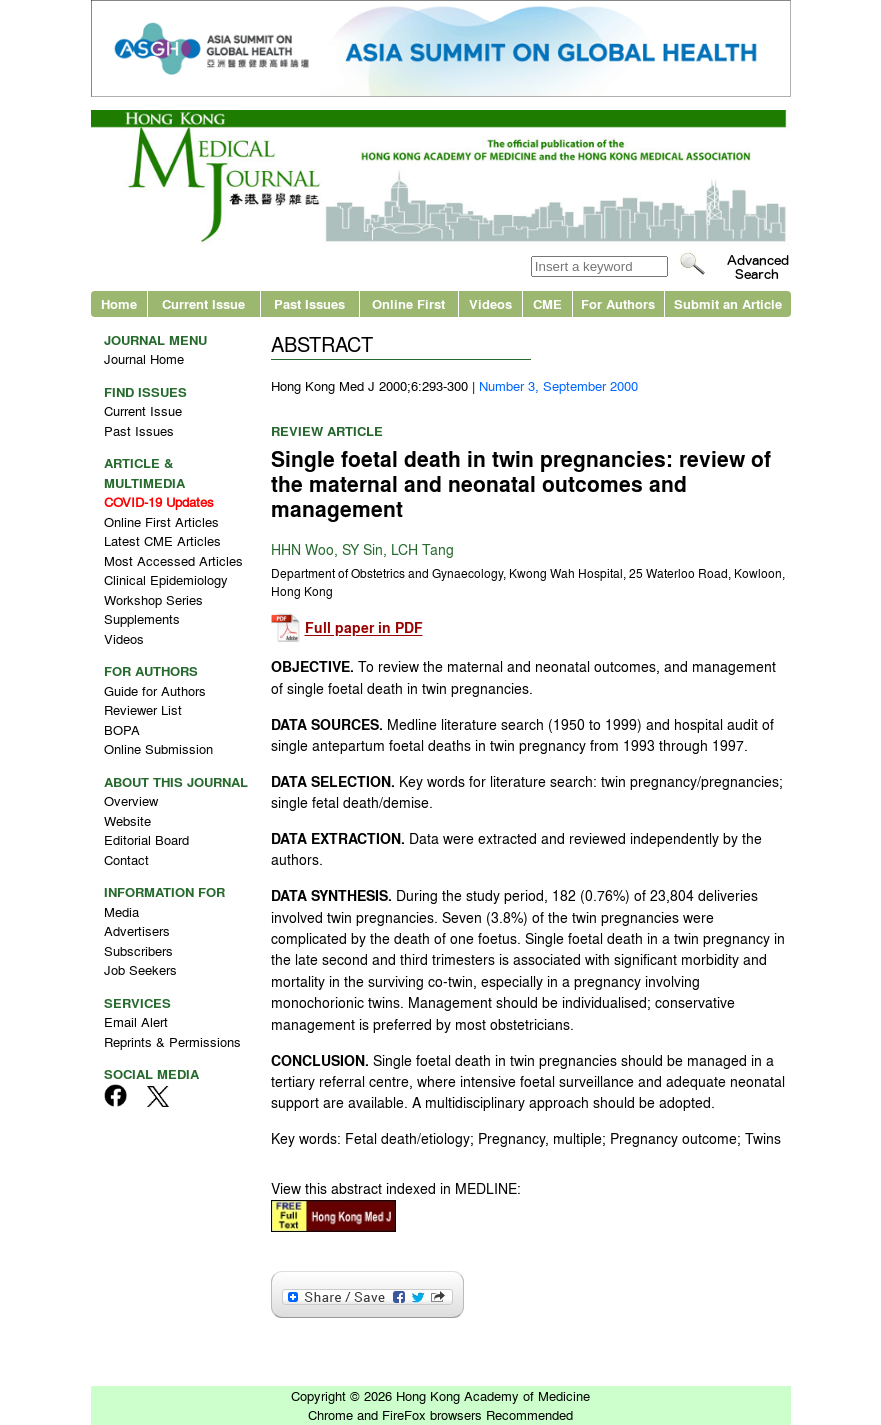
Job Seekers (140, 969)
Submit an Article (728, 303)
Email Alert (136, 1021)
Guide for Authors (155, 690)
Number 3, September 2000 (558, 385)
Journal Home (144, 358)
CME (547, 303)
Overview (131, 800)
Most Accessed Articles (173, 560)
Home (119, 303)
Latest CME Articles (162, 540)
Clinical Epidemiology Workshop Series (166, 589)
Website (127, 820)
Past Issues (309, 303)
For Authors (618, 303)
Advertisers (137, 930)
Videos (490, 303)
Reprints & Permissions (172, 1041)
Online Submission (158, 748)
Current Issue (203, 303)
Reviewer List (143, 709)
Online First (408, 303)
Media (121, 911)
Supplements (142, 618)
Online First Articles (161, 521)
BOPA (122, 729)
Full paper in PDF (364, 628)
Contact (126, 859)
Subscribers (138, 950)
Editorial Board (146, 839)
